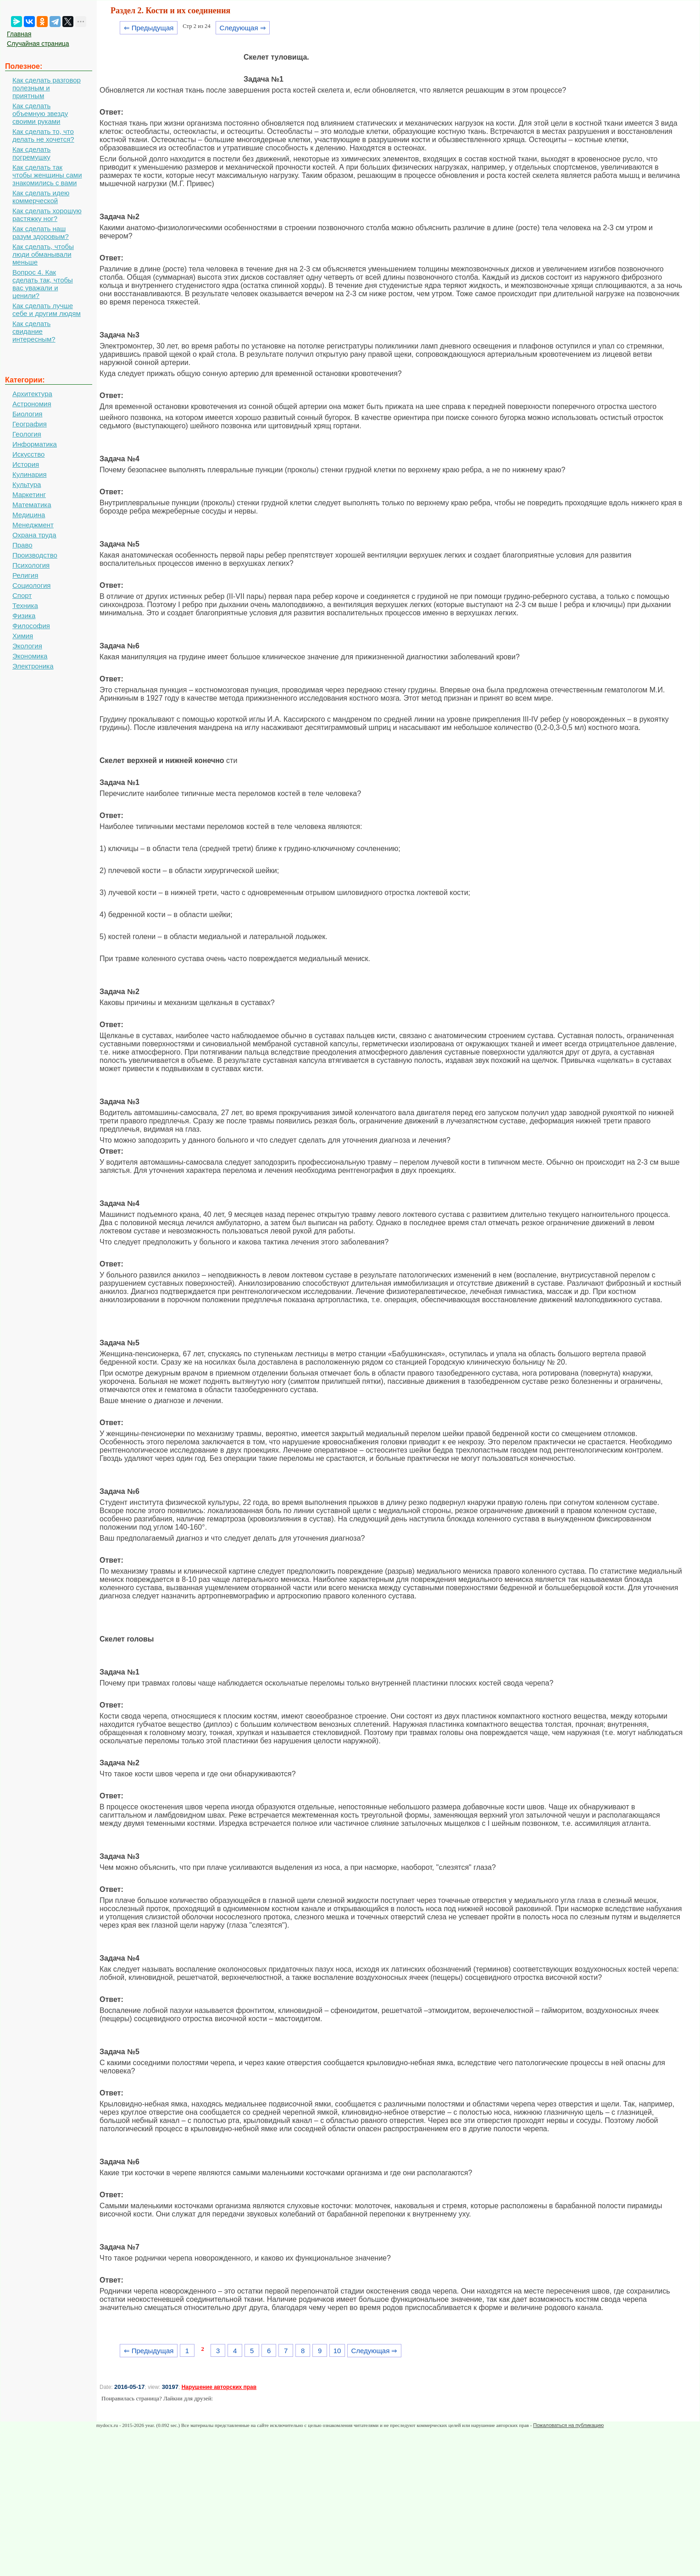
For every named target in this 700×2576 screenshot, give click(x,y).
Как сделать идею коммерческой (40, 197)
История (25, 464)
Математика (31, 505)
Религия (25, 575)
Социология (31, 585)
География (29, 424)
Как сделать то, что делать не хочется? (43, 135)
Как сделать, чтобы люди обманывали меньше (43, 254)
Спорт (22, 595)
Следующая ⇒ (243, 28)
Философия (31, 626)
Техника (25, 605)
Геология (26, 434)
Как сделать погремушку (31, 153)
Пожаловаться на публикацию (568, 2425)
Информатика (34, 444)
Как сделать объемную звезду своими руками (40, 113)
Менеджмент (33, 525)
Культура (26, 484)
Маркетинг (29, 494)
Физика (23, 615)
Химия (22, 636)
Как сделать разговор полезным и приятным (46, 88)
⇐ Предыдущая (149, 28)
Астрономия (31, 404)
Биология (27, 414)
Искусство (28, 454)
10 (337, 2351)
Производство (34, 555)
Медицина (28, 515)
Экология (27, 646)
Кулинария (29, 474)
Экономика (29, 656)
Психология (31, 565)
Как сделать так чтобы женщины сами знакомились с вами (47, 175)
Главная (19, 34)
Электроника (33, 666)
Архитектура (32, 394)
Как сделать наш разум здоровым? (40, 232)
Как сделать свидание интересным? (34, 331)
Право (22, 545)
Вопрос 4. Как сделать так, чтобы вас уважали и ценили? (42, 283)
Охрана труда (34, 535)
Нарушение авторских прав (219, 2387)
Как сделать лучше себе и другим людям (46, 309)
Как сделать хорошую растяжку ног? (47, 214)
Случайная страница (38, 43)
